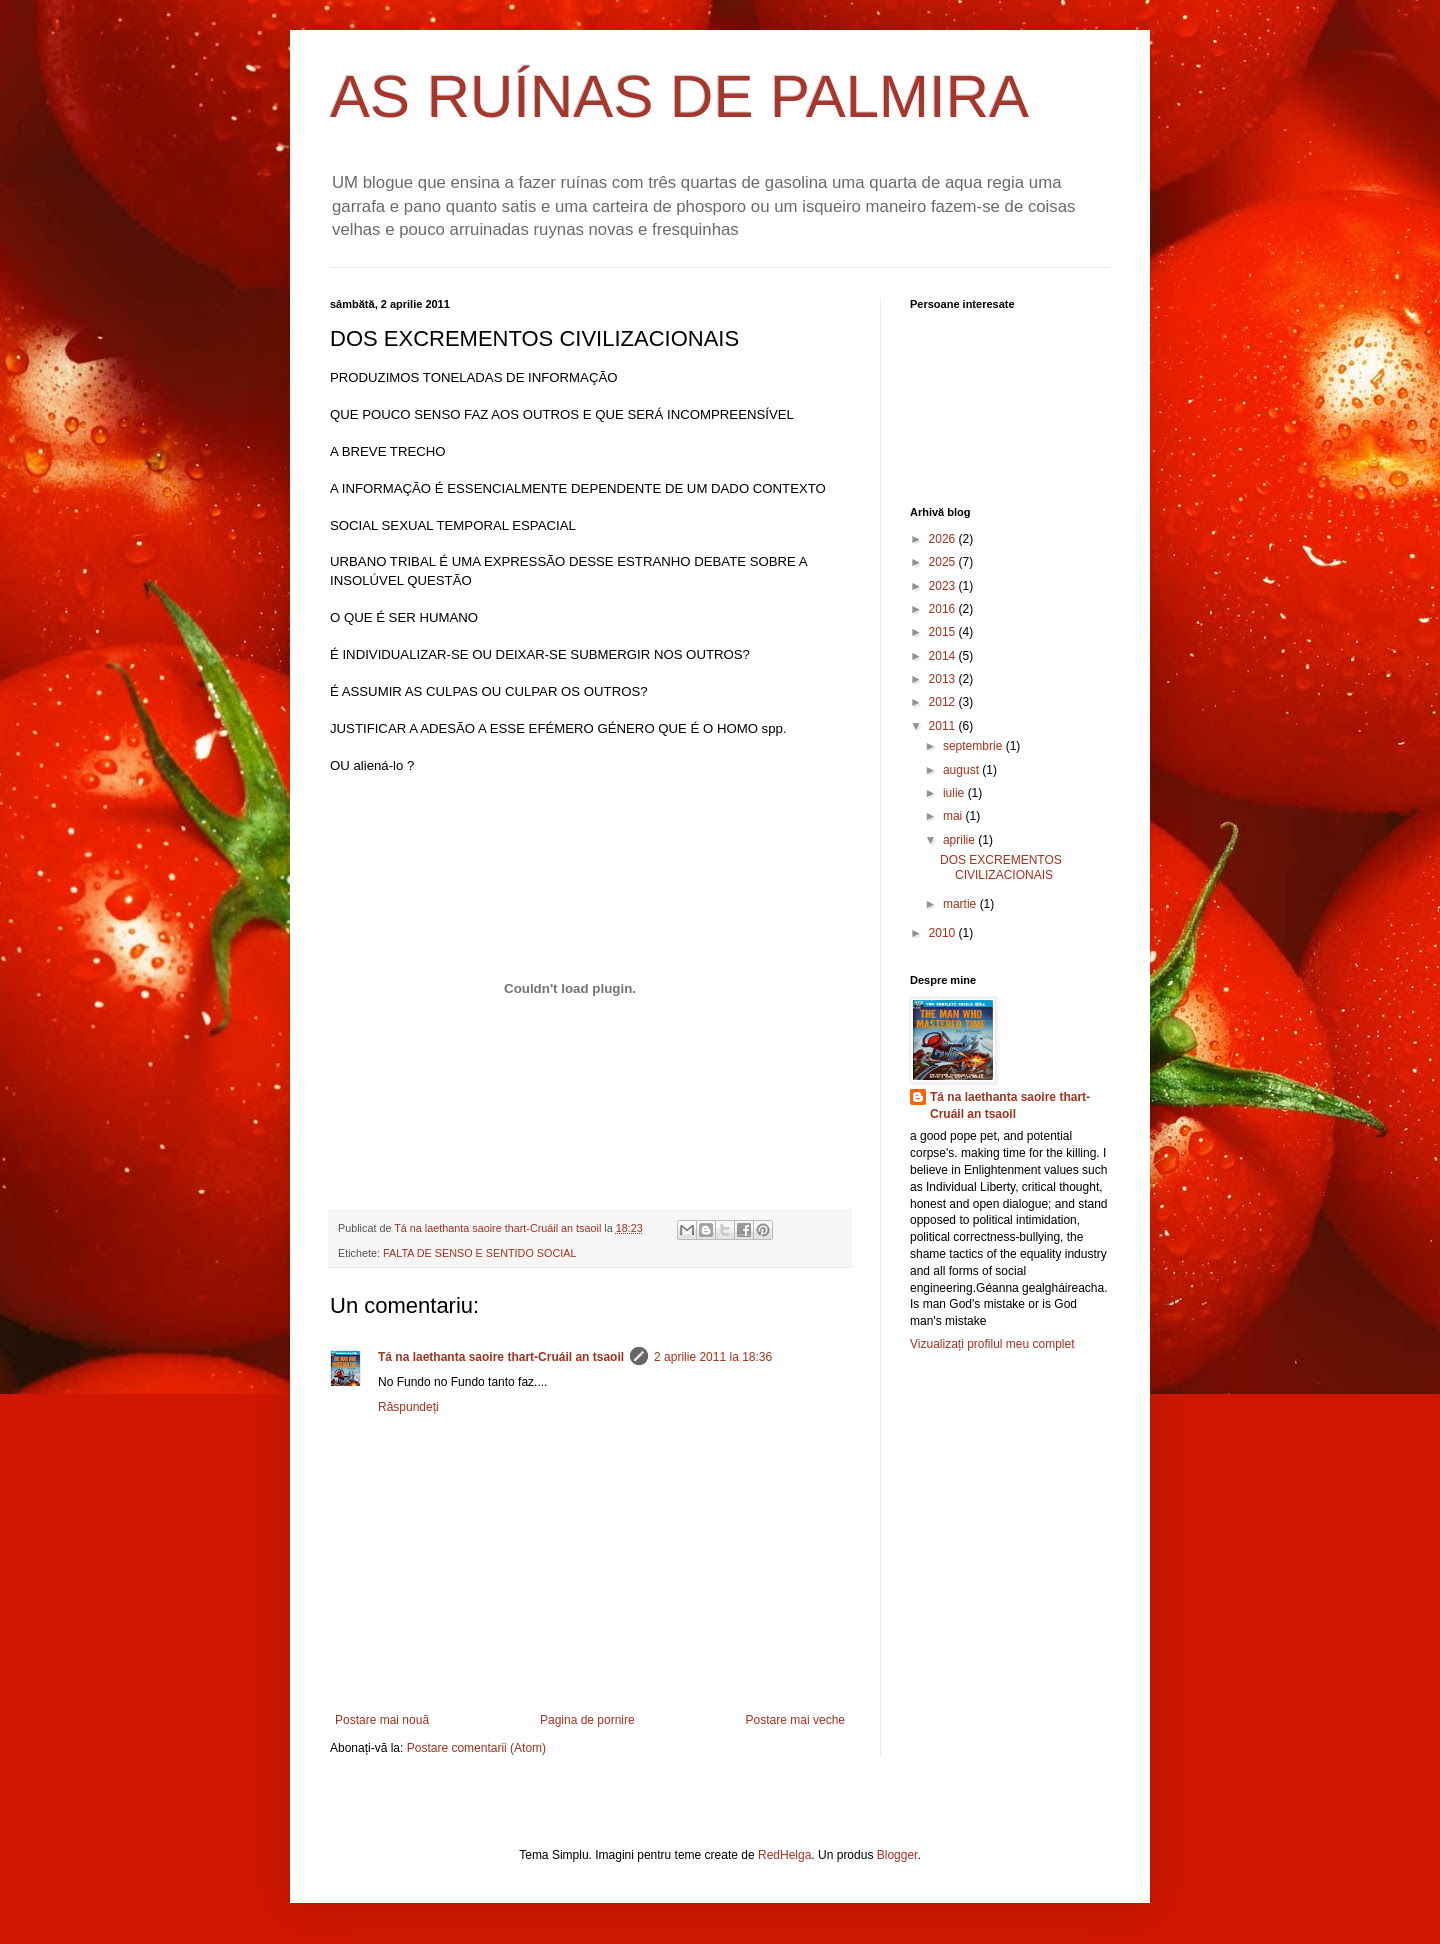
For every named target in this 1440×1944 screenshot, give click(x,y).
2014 (944, 656)
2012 (944, 702)
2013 (944, 679)
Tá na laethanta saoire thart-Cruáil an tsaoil (501, 1357)
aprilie (960, 840)
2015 (944, 632)
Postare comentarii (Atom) (476, 1748)
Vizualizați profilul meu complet (992, 1344)
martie (961, 904)
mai (954, 816)
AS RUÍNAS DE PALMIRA (679, 96)
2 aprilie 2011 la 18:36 (713, 1357)
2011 (944, 726)
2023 (944, 586)
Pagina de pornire (587, 1720)
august (962, 770)
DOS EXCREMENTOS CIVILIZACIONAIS (1001, 867)
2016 (944, 609)
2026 (944, 539)
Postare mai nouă (382, 1720)
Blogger (897, 1855)
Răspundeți (408, 1407)
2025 (944, 562)
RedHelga (784, 1855)
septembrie (974, 746)
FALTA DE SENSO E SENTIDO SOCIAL (479, 1253)
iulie (955, 793)
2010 (944, 933)
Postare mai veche (795, 1720)
